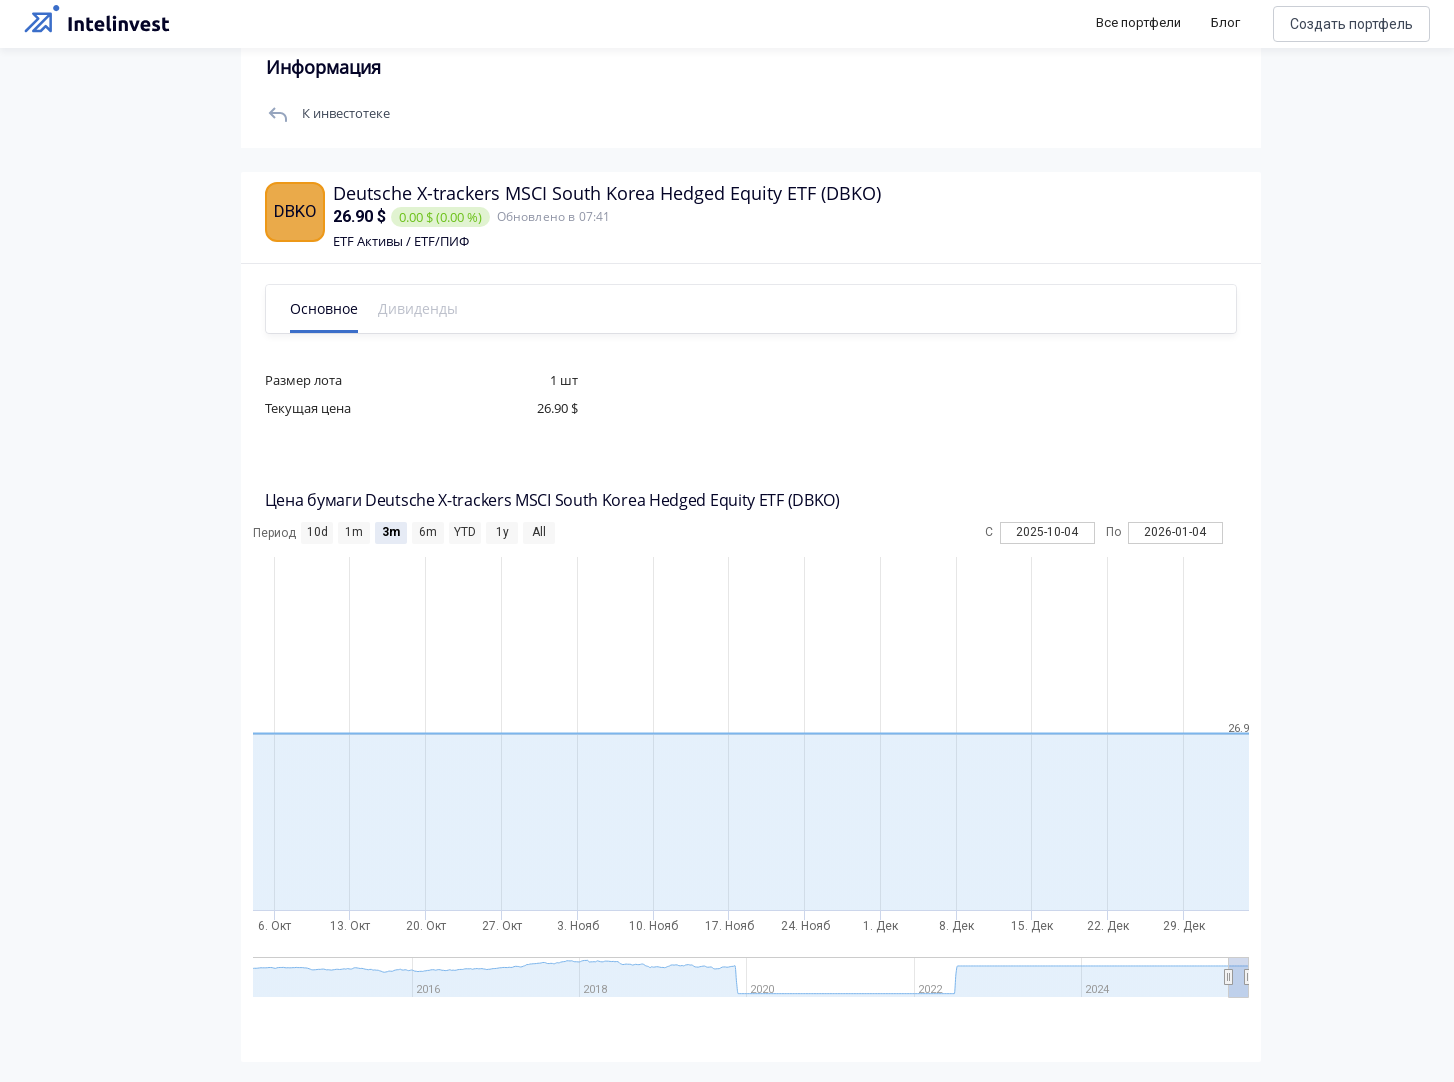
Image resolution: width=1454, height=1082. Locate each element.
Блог (1225, 22)
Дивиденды (424, 308)
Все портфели (1138, 22)
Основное (330, 308)
